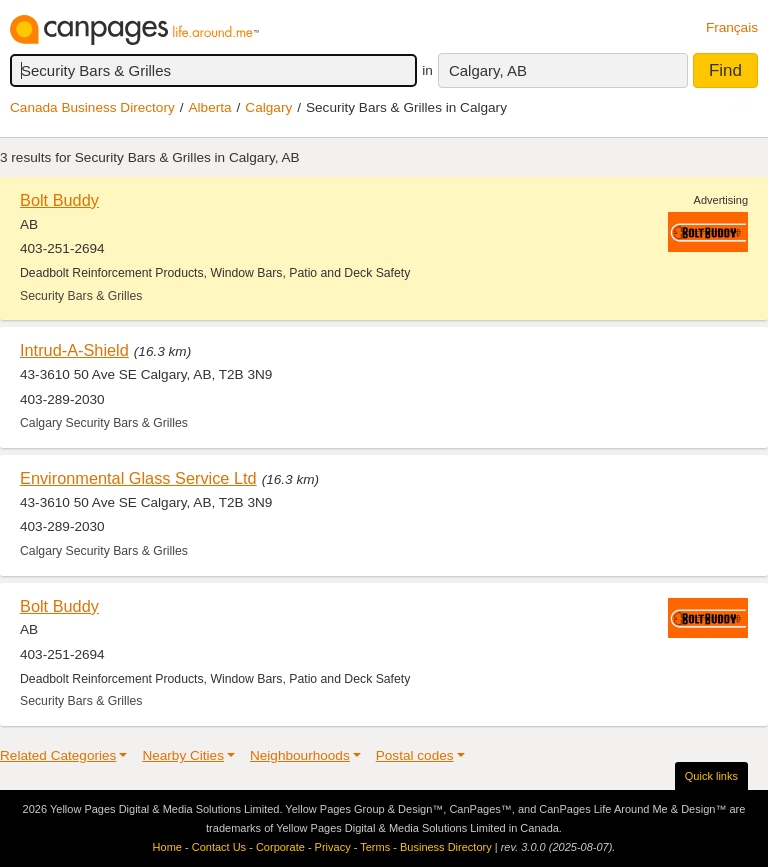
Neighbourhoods (300, 755)
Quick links (711, 776)
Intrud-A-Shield (74, 350)
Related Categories (58, 755)
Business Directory (446, 847)
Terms (375, 847)
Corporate (280, 847)
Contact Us (219, 847)
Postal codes (415, 755)
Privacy (333, 847)
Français (732, 27)
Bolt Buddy (59, 200)
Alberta (210, 107)
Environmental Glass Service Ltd (138, 478)
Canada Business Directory (92, 107)
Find (725, 70)
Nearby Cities (183, 755)
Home (167, 847)
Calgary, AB (488, 70)
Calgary (268, 107)
